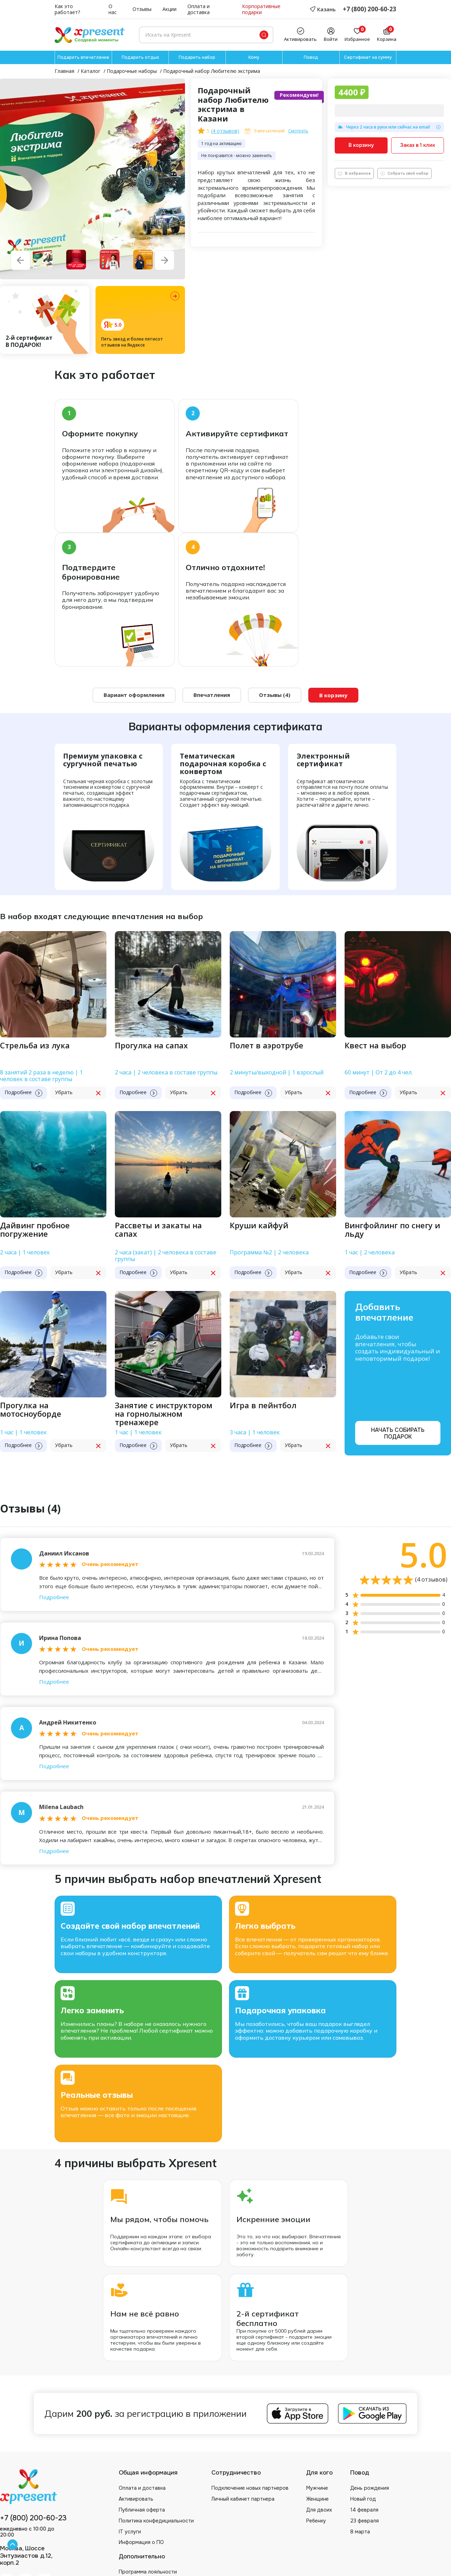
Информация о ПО (141, 2542)
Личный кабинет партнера (242, 2499)
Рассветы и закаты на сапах (158, 1230)
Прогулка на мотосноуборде (30, 1410)
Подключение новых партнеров (250, 2488)
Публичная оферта (142, 2510)
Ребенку (316, 2521)
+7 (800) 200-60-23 (369, 9)
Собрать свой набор (404, 173)
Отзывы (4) (274, 695)
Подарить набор (197, 57)
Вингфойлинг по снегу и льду (392, 1230)
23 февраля (364, 2521)
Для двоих (319, 2510)
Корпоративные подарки (261, 9)
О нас (113, 9)
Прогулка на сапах (151, 1045)
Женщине (317, 2499)
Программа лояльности (148, 2572)
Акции (169, 9)
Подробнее (54, 1597)
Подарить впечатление (83, 57)
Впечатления (211, 695)
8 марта (360, 2531)
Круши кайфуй (259, 1225)
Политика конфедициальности (156, 2521)
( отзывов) (225, 130)
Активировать (136, 2499)
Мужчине (317, 2488)
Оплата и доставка (198, 9)
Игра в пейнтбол (263, 1405)
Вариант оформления (134, 695)
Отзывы (142, 9)
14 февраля (364, 2510)
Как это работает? (67, 9)
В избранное (354, 173)
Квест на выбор (375, 1045)
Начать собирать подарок (398, 1433)
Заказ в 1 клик (417, 145)
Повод (311, 57)
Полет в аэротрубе (266, 1045)
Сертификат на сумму (368, 57)
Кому (253, 57)
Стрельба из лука (35, 1045)
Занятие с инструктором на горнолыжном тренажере (163, 1414)
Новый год (363, 2499)
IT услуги (130, 2531)
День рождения (369, 2488)
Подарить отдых (140, 57)
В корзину (361, 145)
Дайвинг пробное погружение (35, 1230)
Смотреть (298, 131)
